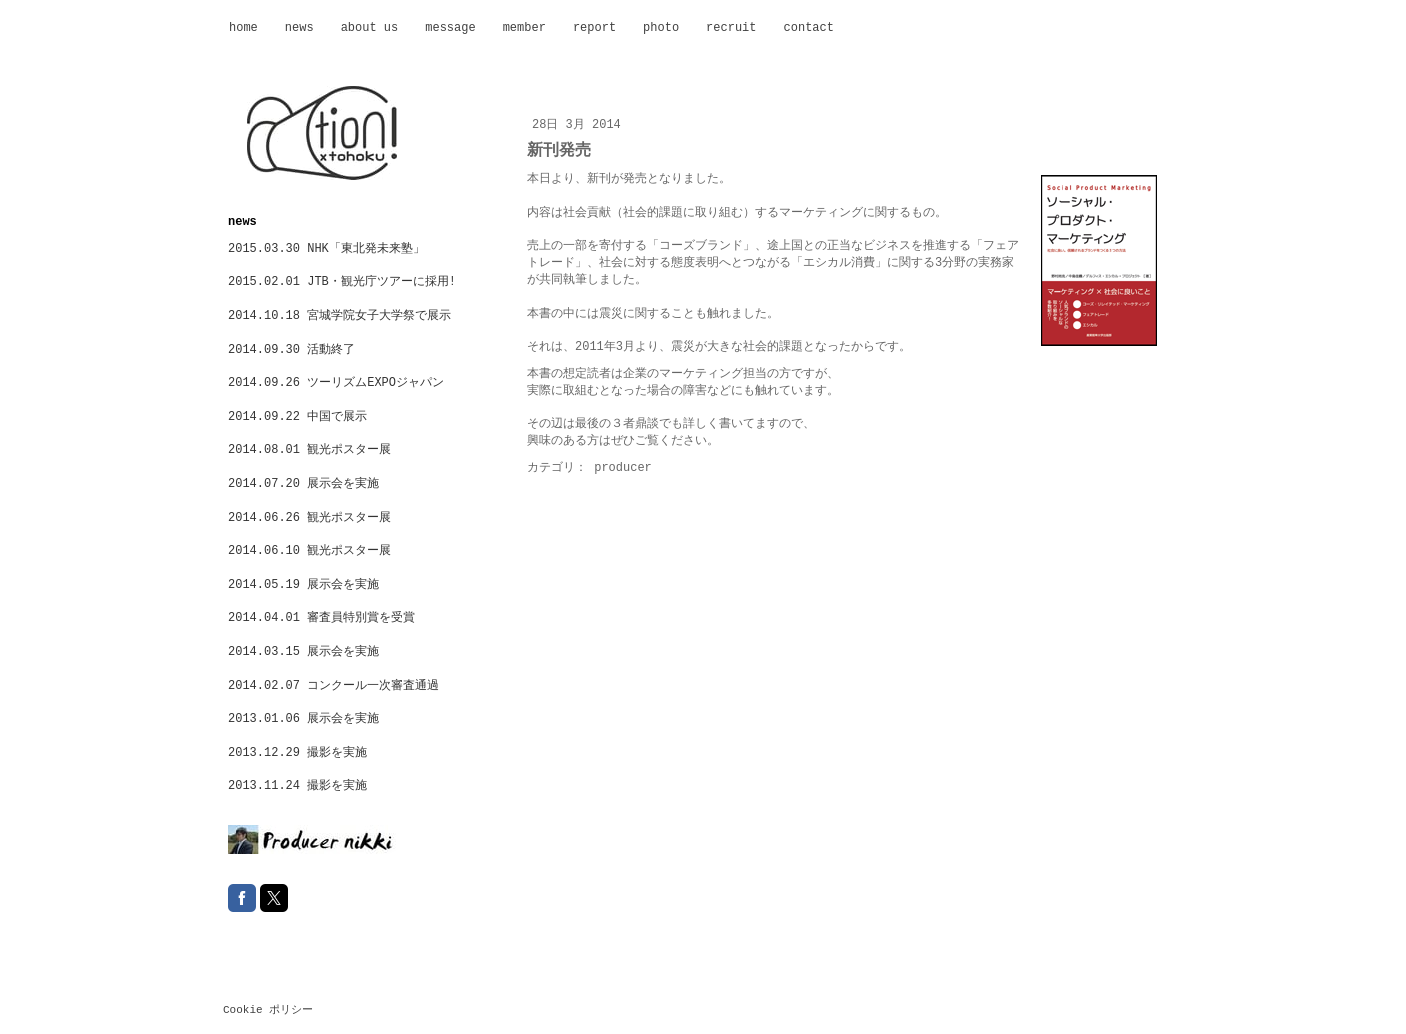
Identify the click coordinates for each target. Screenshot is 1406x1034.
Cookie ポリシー (268, 1010)
